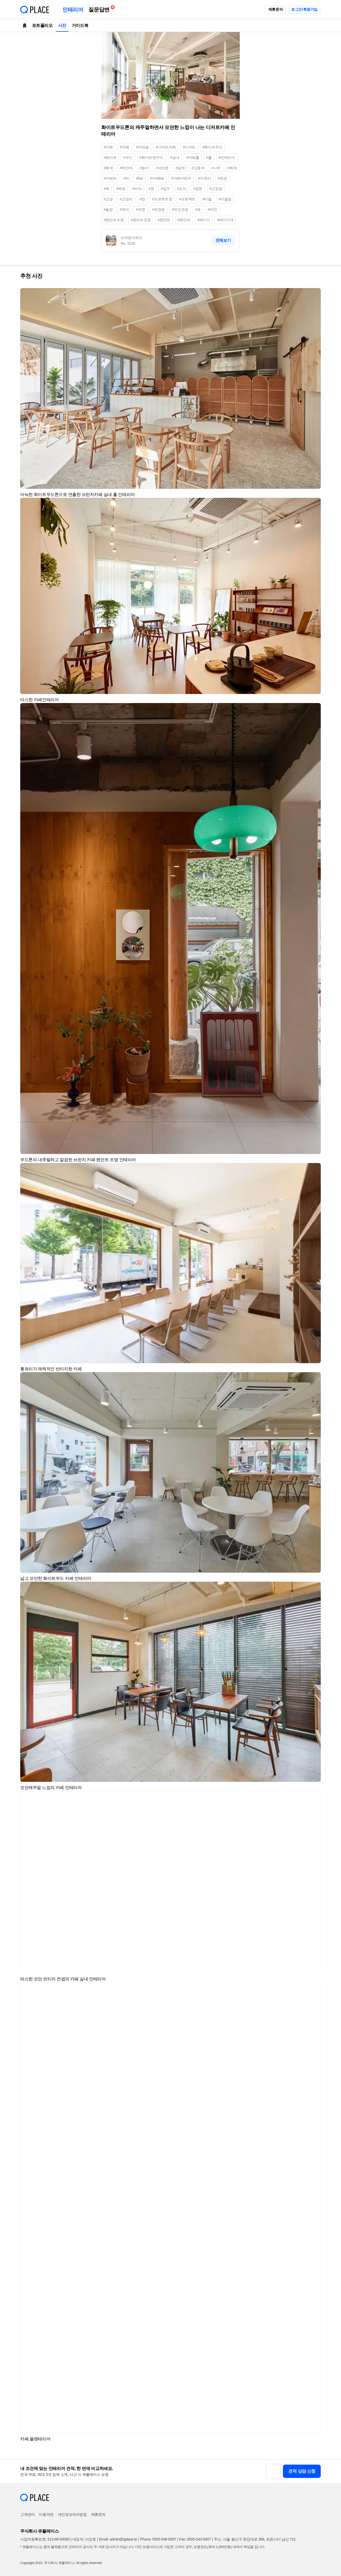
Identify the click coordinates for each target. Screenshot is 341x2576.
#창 (142, 199)
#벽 (106, 189)
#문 (151, 189)
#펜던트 (164, 220)
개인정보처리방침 (72, 2514)
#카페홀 (192, 157)
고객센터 (27, 2514)
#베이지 (203, 220)
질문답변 (100, 8)
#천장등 (158, 209)
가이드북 (80, 25)
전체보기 (223, 240)
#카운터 (204, 178)
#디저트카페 (166, 147)
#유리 (124, 209)
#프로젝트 (187, 199)
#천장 (222, 178)
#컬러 (144, 168)
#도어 (181, 189)
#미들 (207, 199)
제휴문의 (275, 9)
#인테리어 (227, 157)
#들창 (108, 209)
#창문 (197, 189)
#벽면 (120, 189)
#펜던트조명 (141, 220)
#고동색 (198, 168)
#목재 (232, 168)
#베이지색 (225, 220)
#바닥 (137, 189)
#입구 (165, 189)
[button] (314, 294)
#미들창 (225, 199)
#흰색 (108, 168)
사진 (62, 25)
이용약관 (46, 2514)
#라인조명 (180, 209)
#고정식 (126, 199)
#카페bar (157, 178)
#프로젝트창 (162, 199)
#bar (139, 178)
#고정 (108, 199)
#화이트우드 (212, 147)
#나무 (216, 168)
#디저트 (189, 147)
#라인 (212, 209)
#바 (126, 178)
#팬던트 (183, 220)
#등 (198, 209)
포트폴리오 (42, 25)
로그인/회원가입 (304, 9)
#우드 (128, 157)
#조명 (140, 209)
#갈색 (180, 168)
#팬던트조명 (114, 220)
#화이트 (110, 157)
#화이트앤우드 (151, 157)
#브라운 (162, 168)
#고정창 (215, 189)
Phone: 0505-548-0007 (158, 2539)
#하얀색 (126, 168)
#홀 (209, 157)
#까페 (124, 147)
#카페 (108, 147)
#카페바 (110, 178)
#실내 (175, 157)
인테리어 (72, 10)
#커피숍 (142, 147)
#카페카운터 (181, 178)
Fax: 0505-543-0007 (195, 2539)
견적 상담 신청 (301, 2471)
